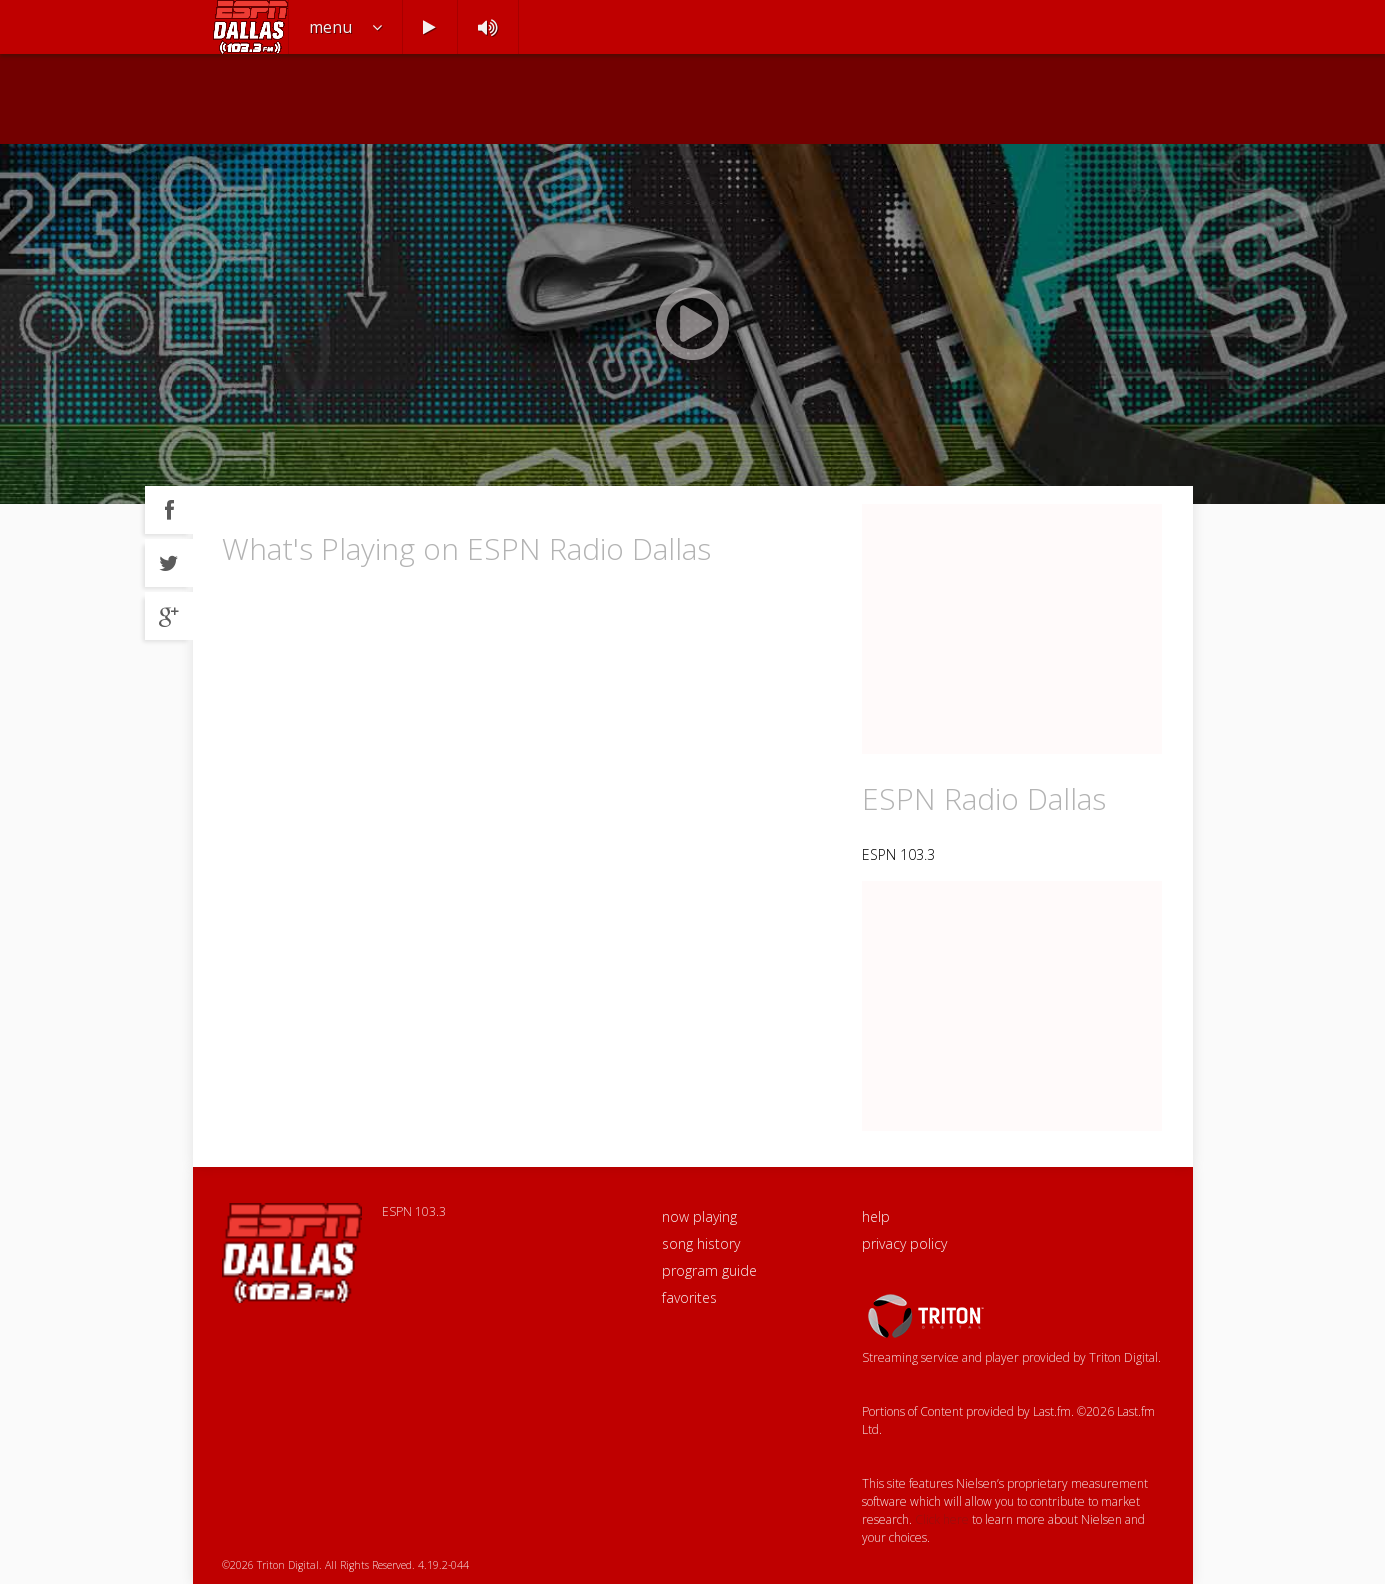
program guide (709, 1270)
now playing (699, 1216)
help (876, 1216)
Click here (942, 1519)
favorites (689, 1297)
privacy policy (904, 1243)
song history (701, 1243)
